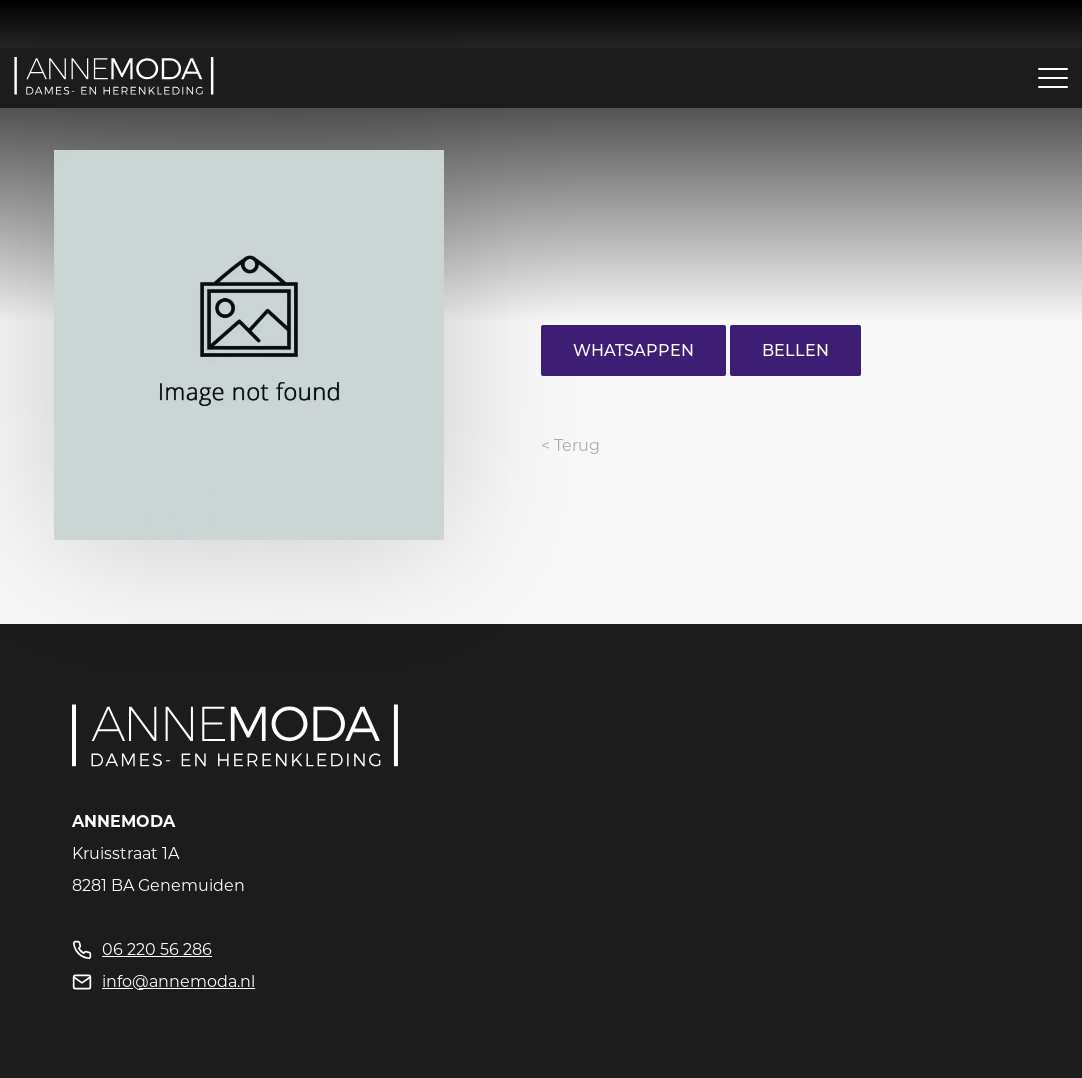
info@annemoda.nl (178, 981)
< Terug (570, 445)
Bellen (795, 350)
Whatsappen (633, 350)
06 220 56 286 (157, 949)
